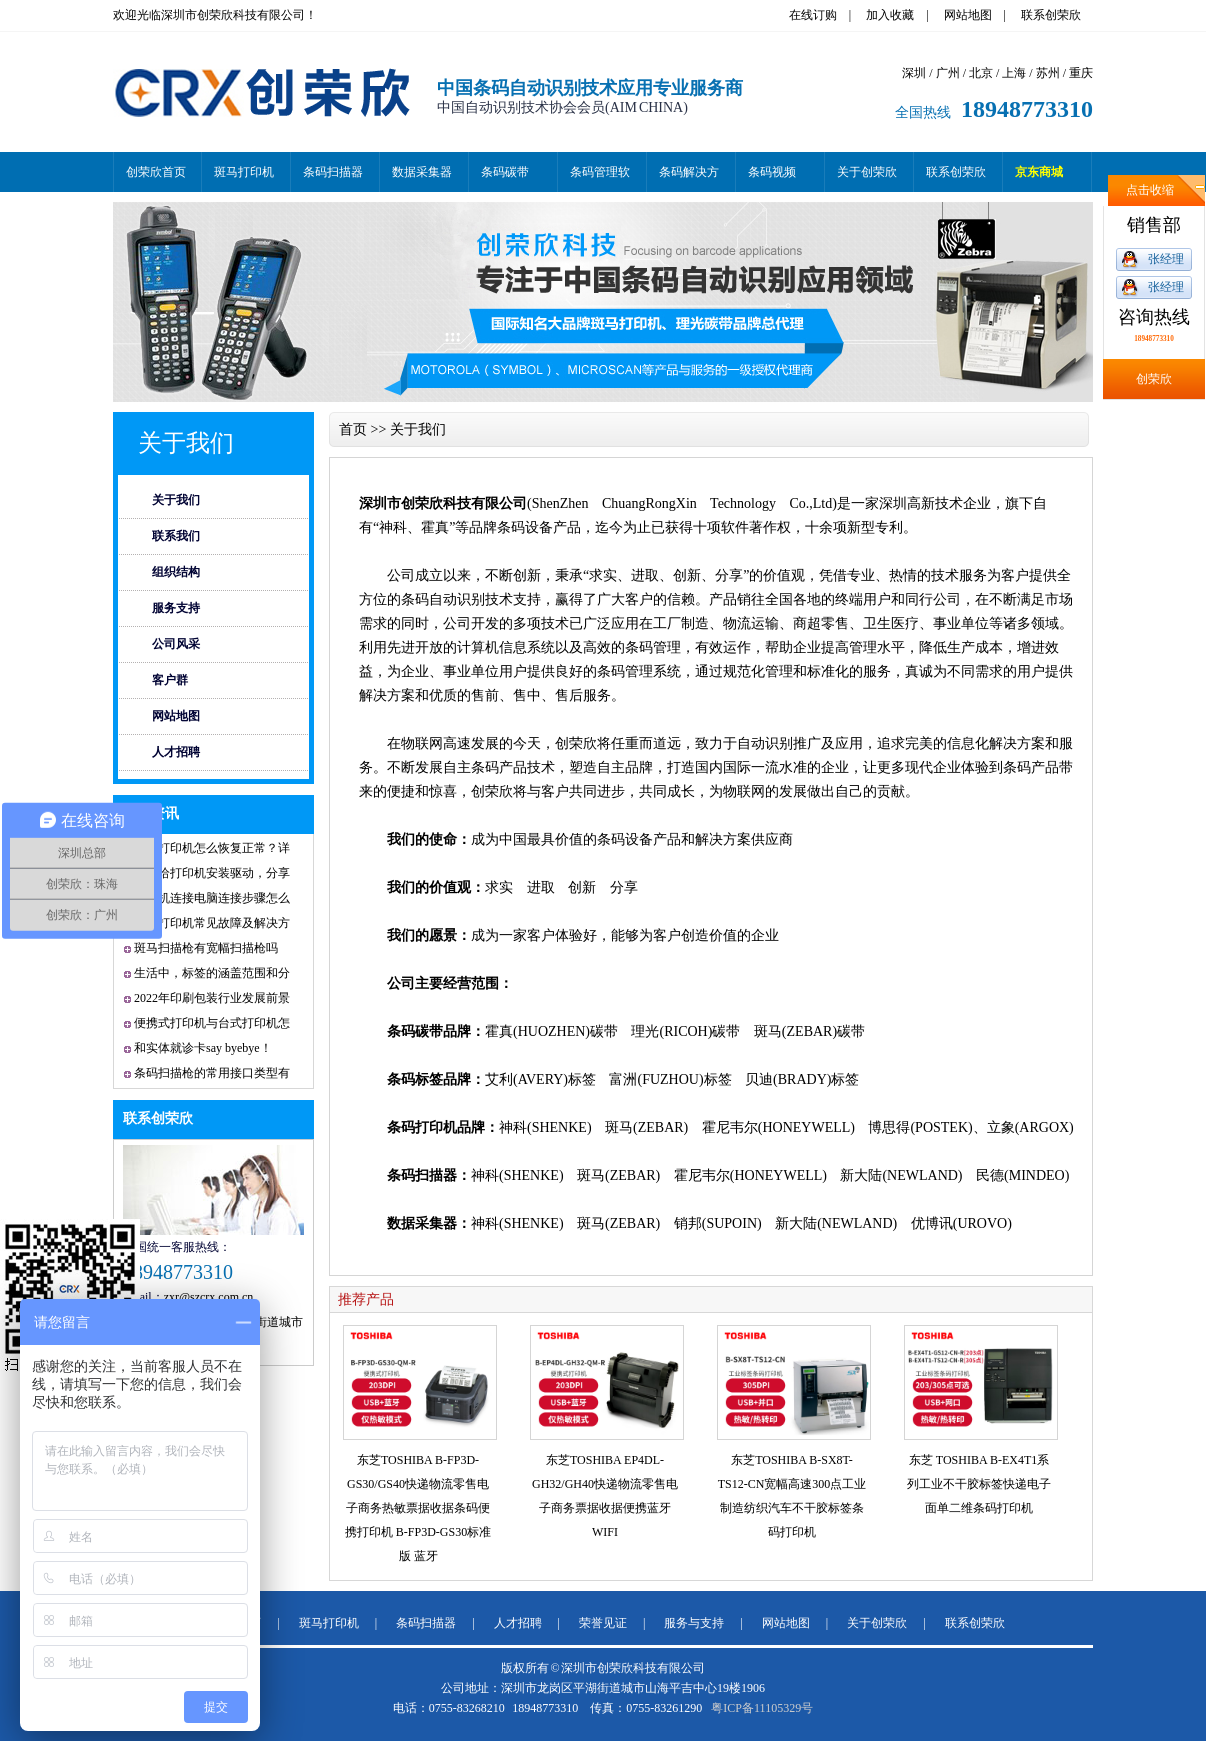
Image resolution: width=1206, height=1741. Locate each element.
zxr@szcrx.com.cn (209, 1297)
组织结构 (176, 572)
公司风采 (176, 644)
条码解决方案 (689, 178)
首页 (353, 429)
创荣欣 (1154, 379)
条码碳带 (505, 172)
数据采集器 (422, 172)
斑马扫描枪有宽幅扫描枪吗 (206, 948)
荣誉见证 (603, 1623)
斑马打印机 (244, 172)
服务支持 (176, 608)
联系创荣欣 (1051, 15)
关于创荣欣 (867, 172)
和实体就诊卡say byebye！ (203, 1048)
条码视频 (772, 172)
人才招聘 (176, 752)
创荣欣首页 (156, 172)
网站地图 (968, 15)
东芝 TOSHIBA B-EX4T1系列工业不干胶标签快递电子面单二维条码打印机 (979, 1484)
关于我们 (186, 443)
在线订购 (813, 15)
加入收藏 (890, 15)
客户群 (170, 680)
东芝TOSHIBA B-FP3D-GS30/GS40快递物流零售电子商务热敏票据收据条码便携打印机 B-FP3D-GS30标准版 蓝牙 (418, 1508)
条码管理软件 (600, 178)
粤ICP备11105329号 (762, 1708)
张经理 (1166, 259)
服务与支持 (694, 1623)
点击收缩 (1150, 190)
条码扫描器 (333, 172)
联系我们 (176, 536)
